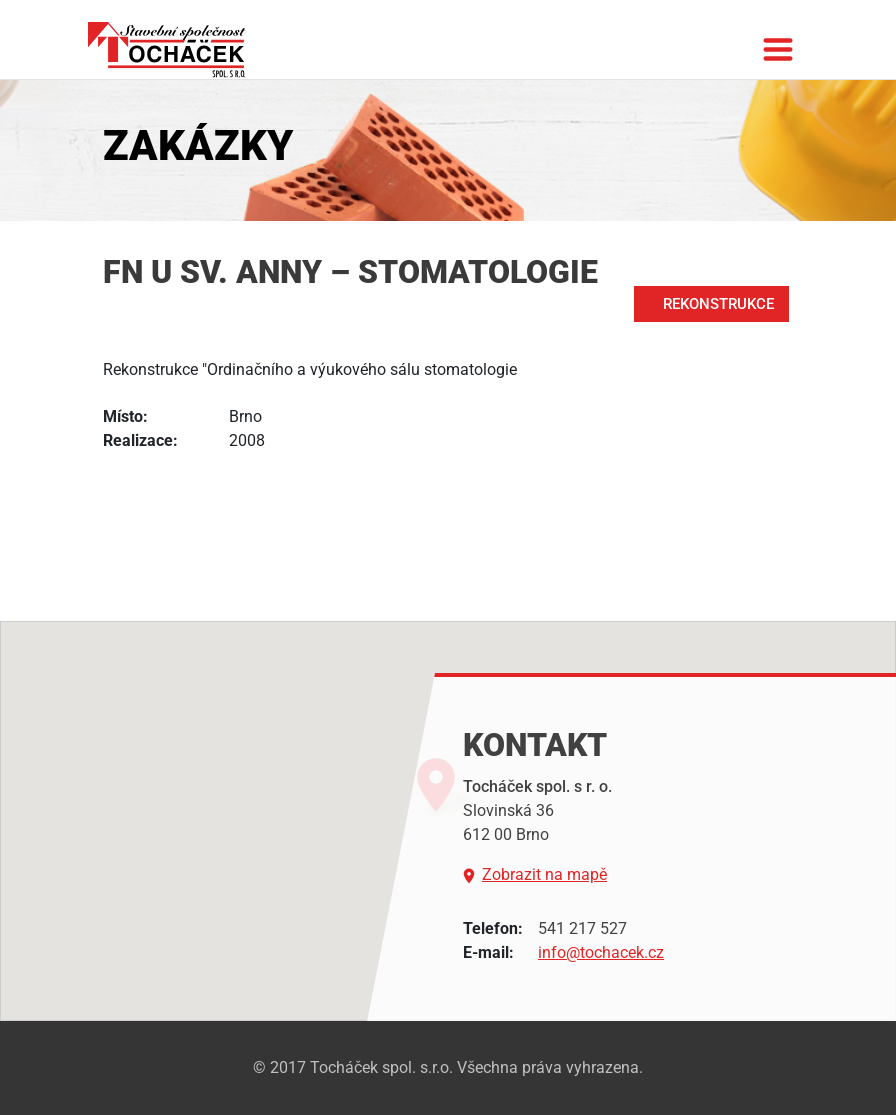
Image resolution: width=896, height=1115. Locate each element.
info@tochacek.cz (601, 952)
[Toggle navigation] (778, 58)
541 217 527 (582, 928)
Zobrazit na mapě (535, 875)
